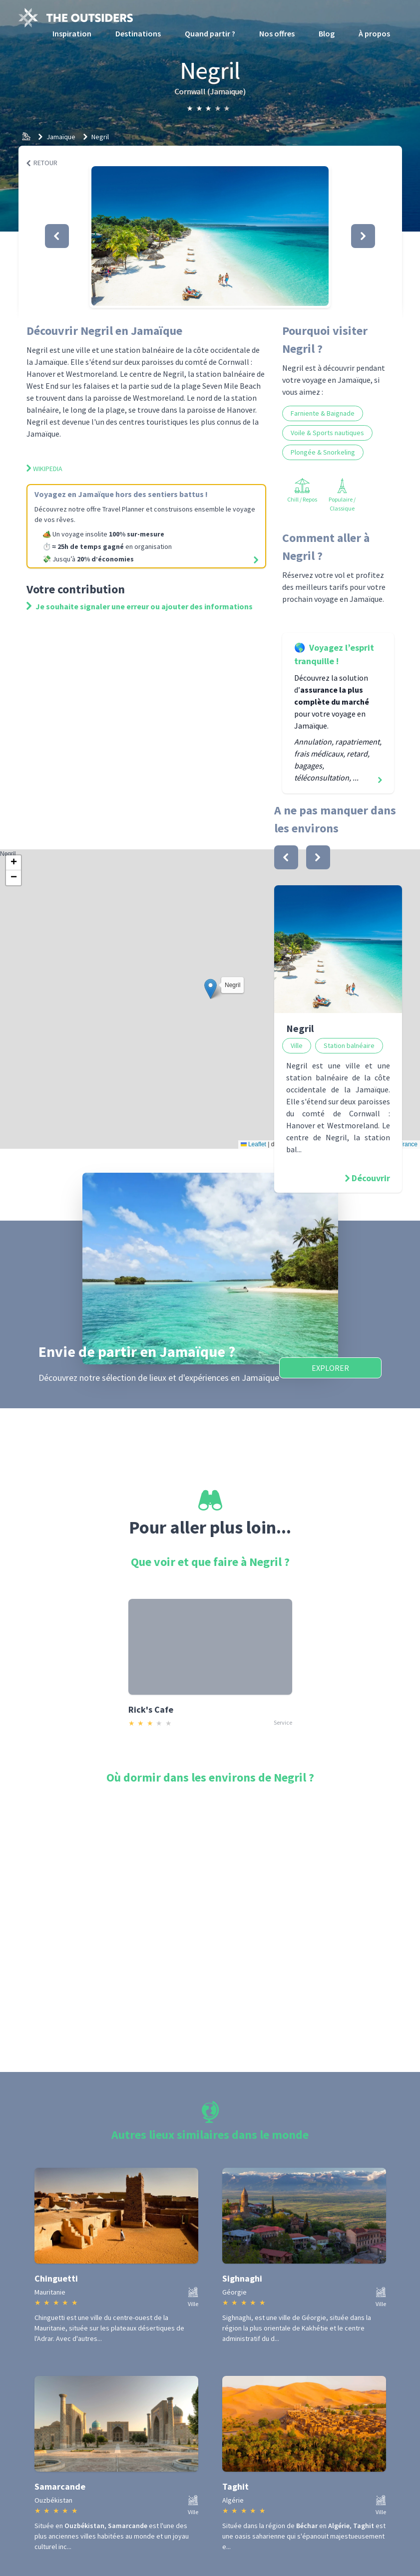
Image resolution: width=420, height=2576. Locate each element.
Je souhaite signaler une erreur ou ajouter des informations (139, 606)
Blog (327, 33)
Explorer (330, 1368)
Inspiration (71, 33)
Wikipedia (44, 468)
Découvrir (371, 1178)
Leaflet (253, 1144)
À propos (374, 33)
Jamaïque (60, 136)
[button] (210, 236)
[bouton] (286, 857)
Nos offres (277, 33)
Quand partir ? (210, 33)
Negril (100, 136)
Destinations (138, 33)
